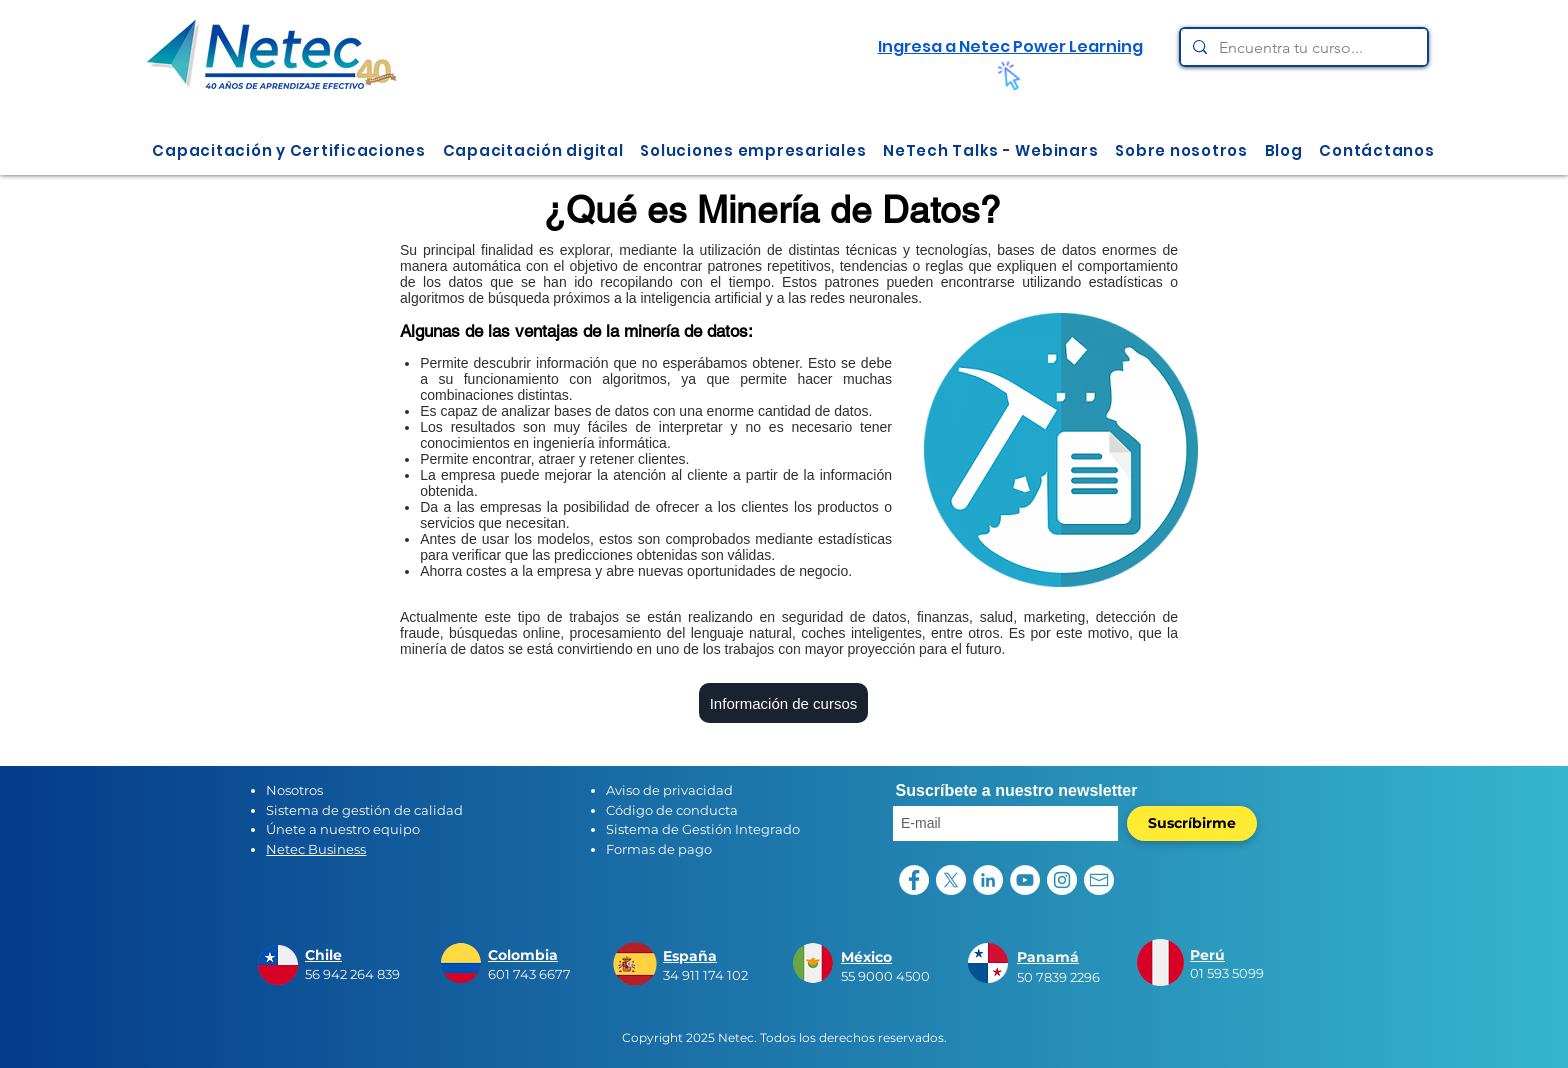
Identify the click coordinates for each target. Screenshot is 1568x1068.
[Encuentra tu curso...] (1302, 48)
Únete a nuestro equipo (343, 829)
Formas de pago (659, 849)
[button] (289, 150)
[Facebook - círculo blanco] (914, 880)
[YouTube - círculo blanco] (1025, 880)
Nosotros (294, 790)
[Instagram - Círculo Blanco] (1062, 880)
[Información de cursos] (783, 703)
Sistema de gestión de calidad (364, 810)
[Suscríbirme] (1192, 823)
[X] (951, 880)
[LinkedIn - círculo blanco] (988, 880)
